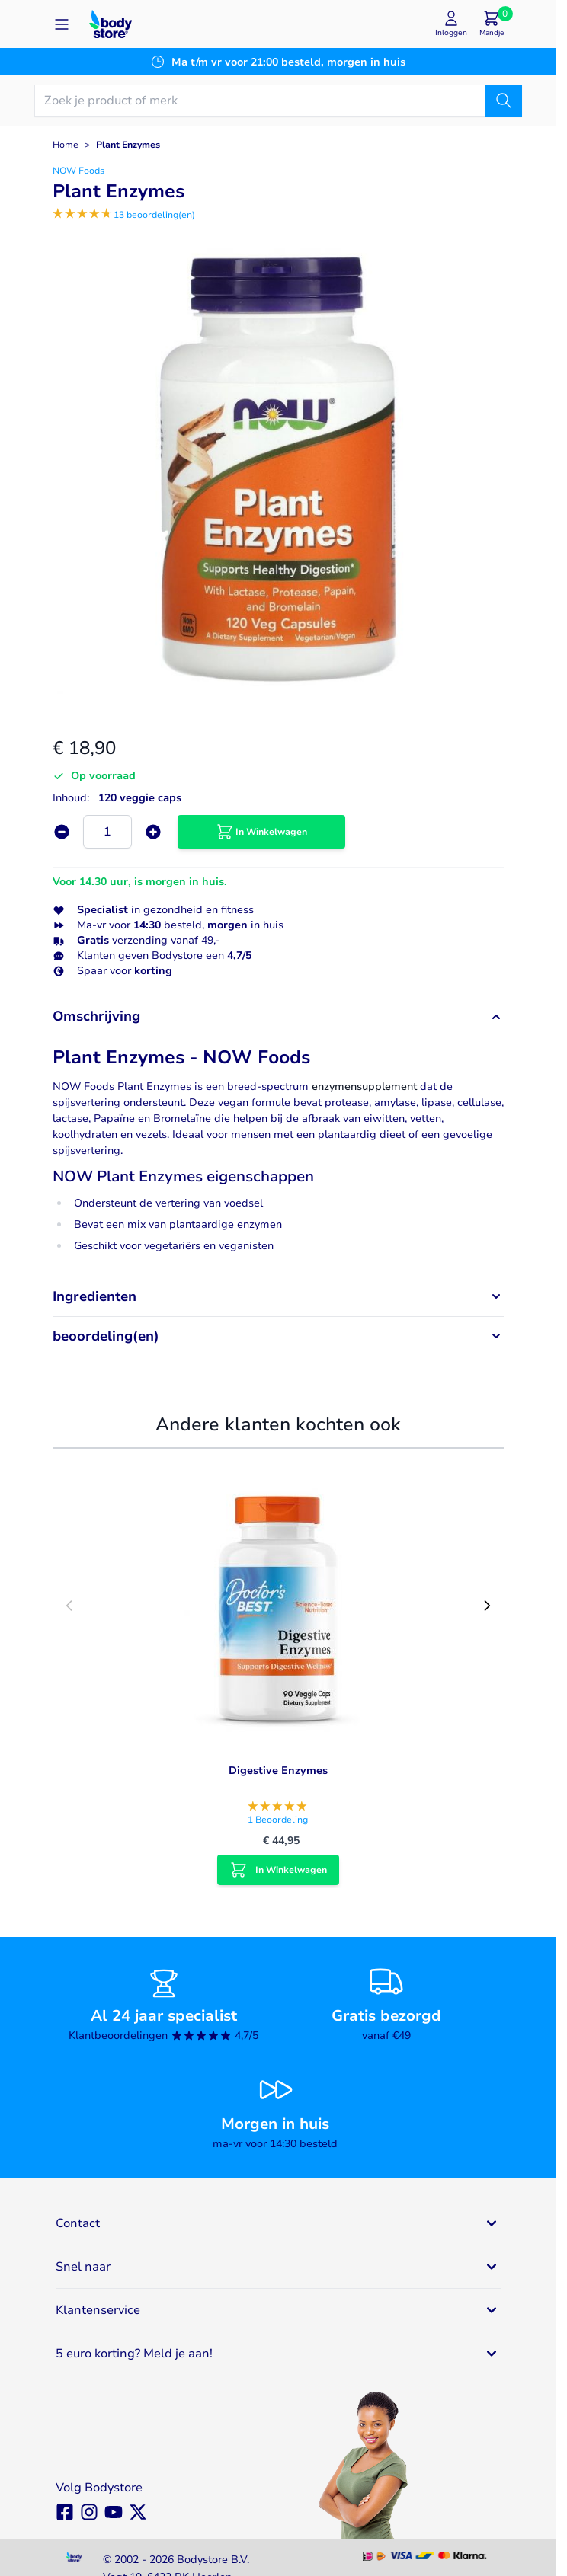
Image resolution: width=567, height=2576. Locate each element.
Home (65, 145)
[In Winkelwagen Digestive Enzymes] (278, 1870)
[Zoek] (503, 101)
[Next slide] (487, 1605)
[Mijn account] (451, 24)
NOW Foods (78, 171)
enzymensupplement (364, 1086)
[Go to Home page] (110, 24)
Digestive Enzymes (278, 1770)
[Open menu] (62, 24)
